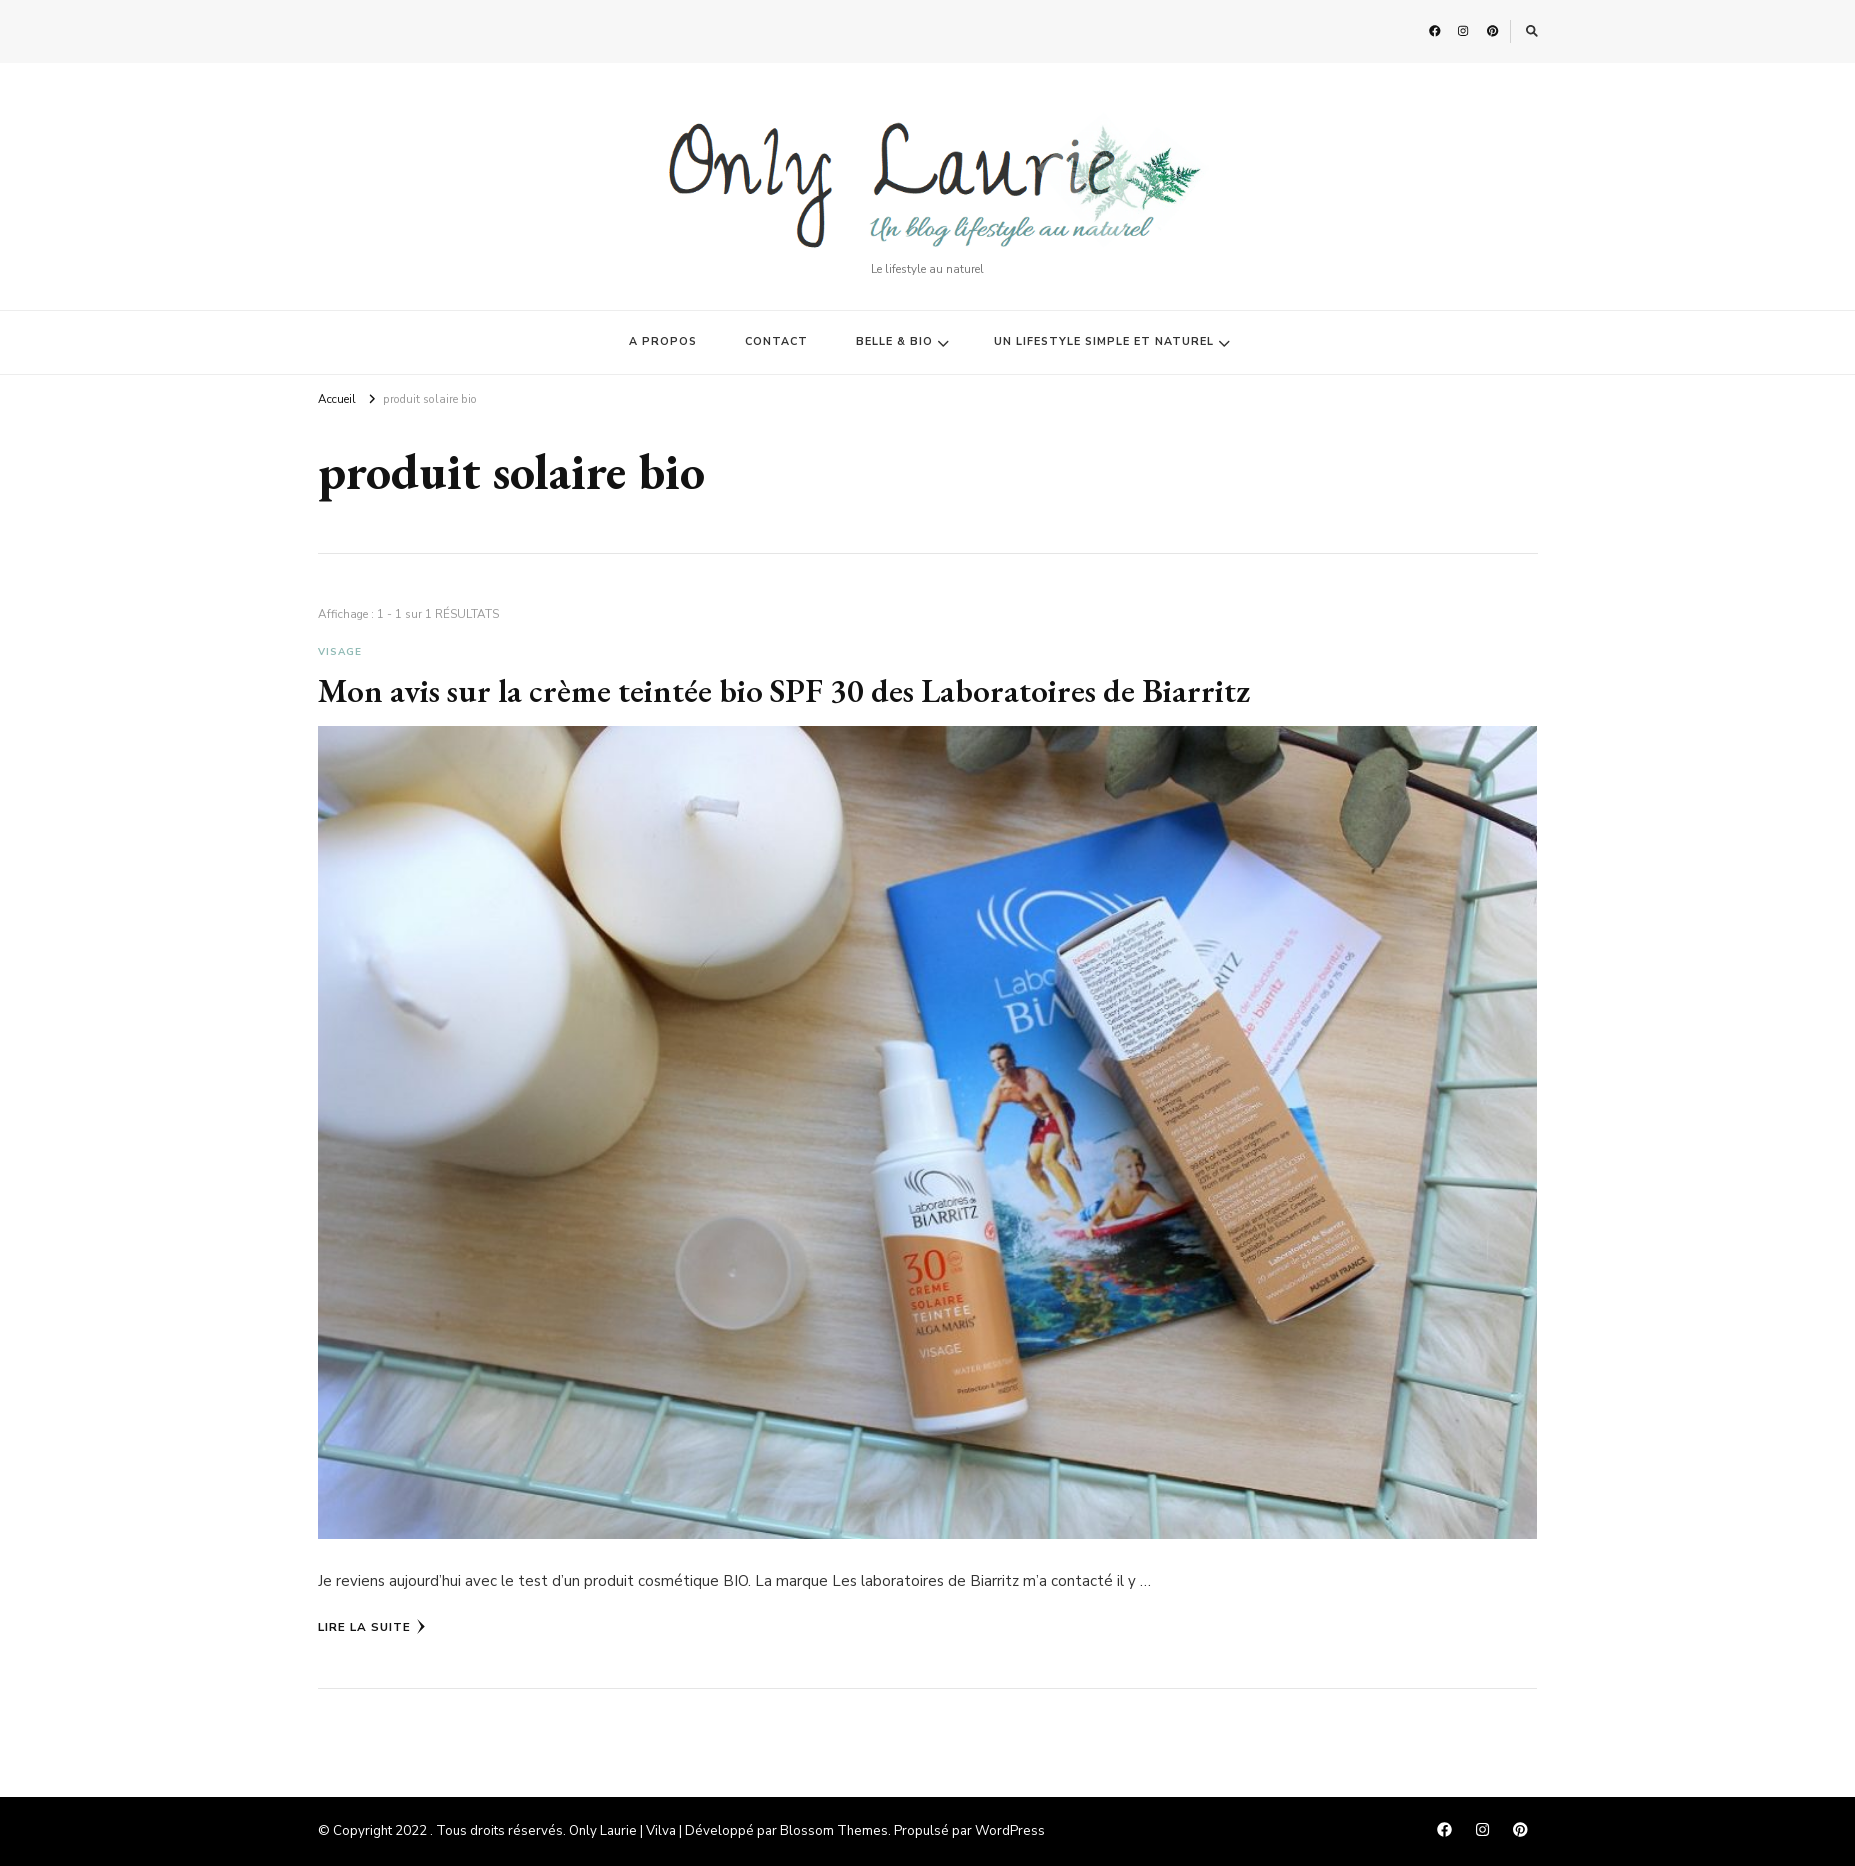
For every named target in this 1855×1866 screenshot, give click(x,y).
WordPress (1010, 1831)
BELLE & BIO (894, 341)
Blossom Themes (834, 1831)
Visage (340, 652)
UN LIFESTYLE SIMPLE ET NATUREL (1104, 341)
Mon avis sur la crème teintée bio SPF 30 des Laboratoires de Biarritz (784, 690)
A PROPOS (663, 341)
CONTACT (776, 341)
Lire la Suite (372, 1627)
